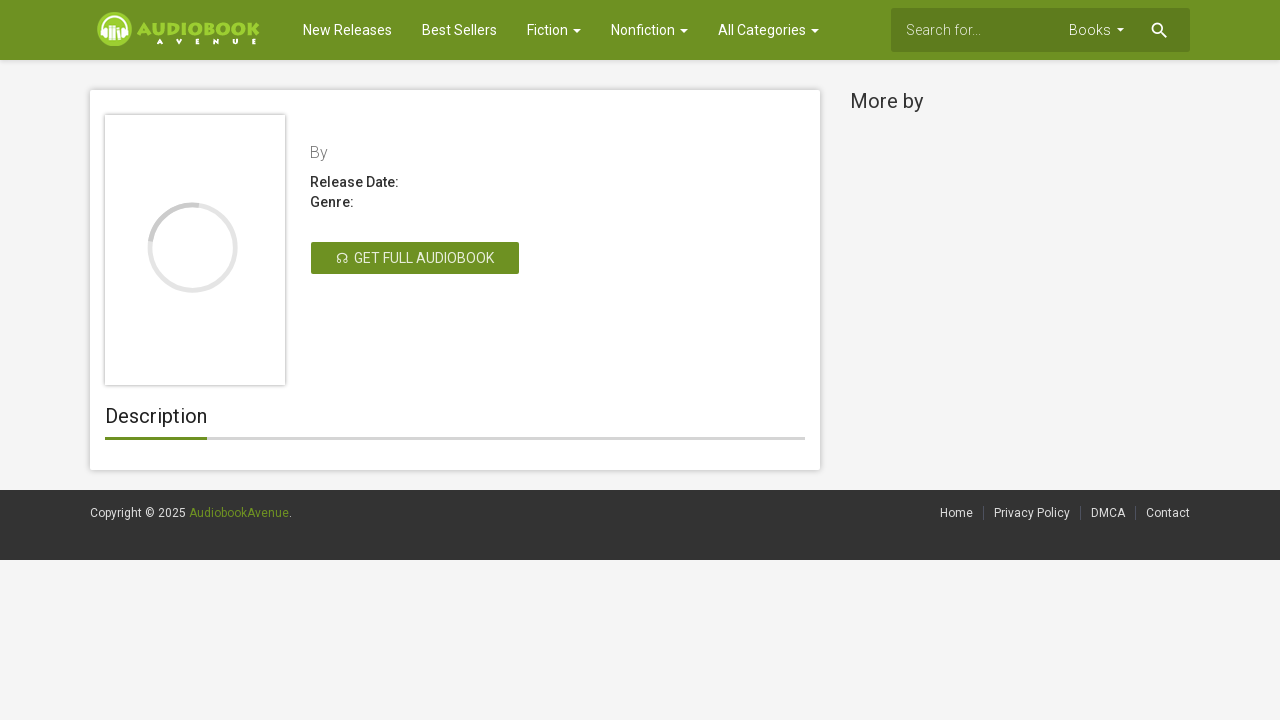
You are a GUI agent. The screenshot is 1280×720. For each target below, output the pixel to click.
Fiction (554, 30)
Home (956, 513)
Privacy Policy (1032, 513)
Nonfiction (649, 30)
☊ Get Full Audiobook (415, 258)
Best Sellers (459, 30)
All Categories (768, 30)
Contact (1168, 513)
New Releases (347, 30)
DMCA (1108, 513)
